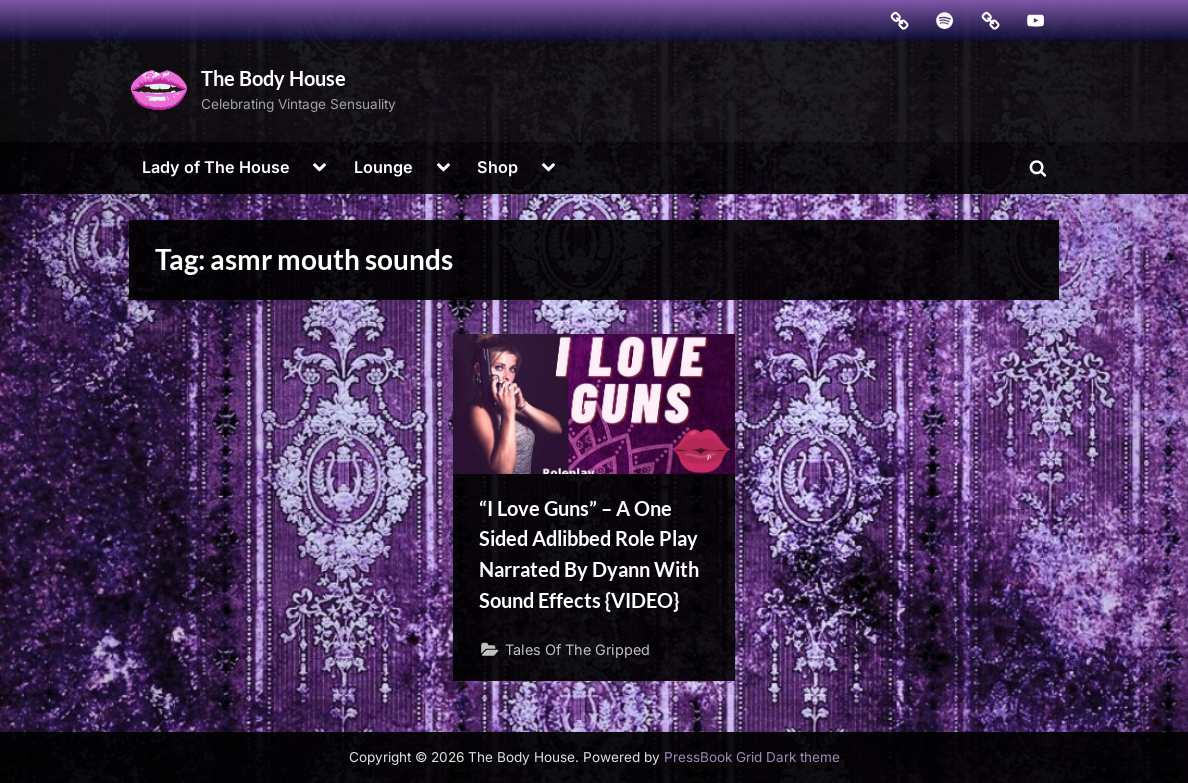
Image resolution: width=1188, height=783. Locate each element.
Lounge (383, 167)
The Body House (273, 78)
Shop (497, 167)
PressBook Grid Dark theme (752, 757)
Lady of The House (216, 167)
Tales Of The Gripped (577, 649)
